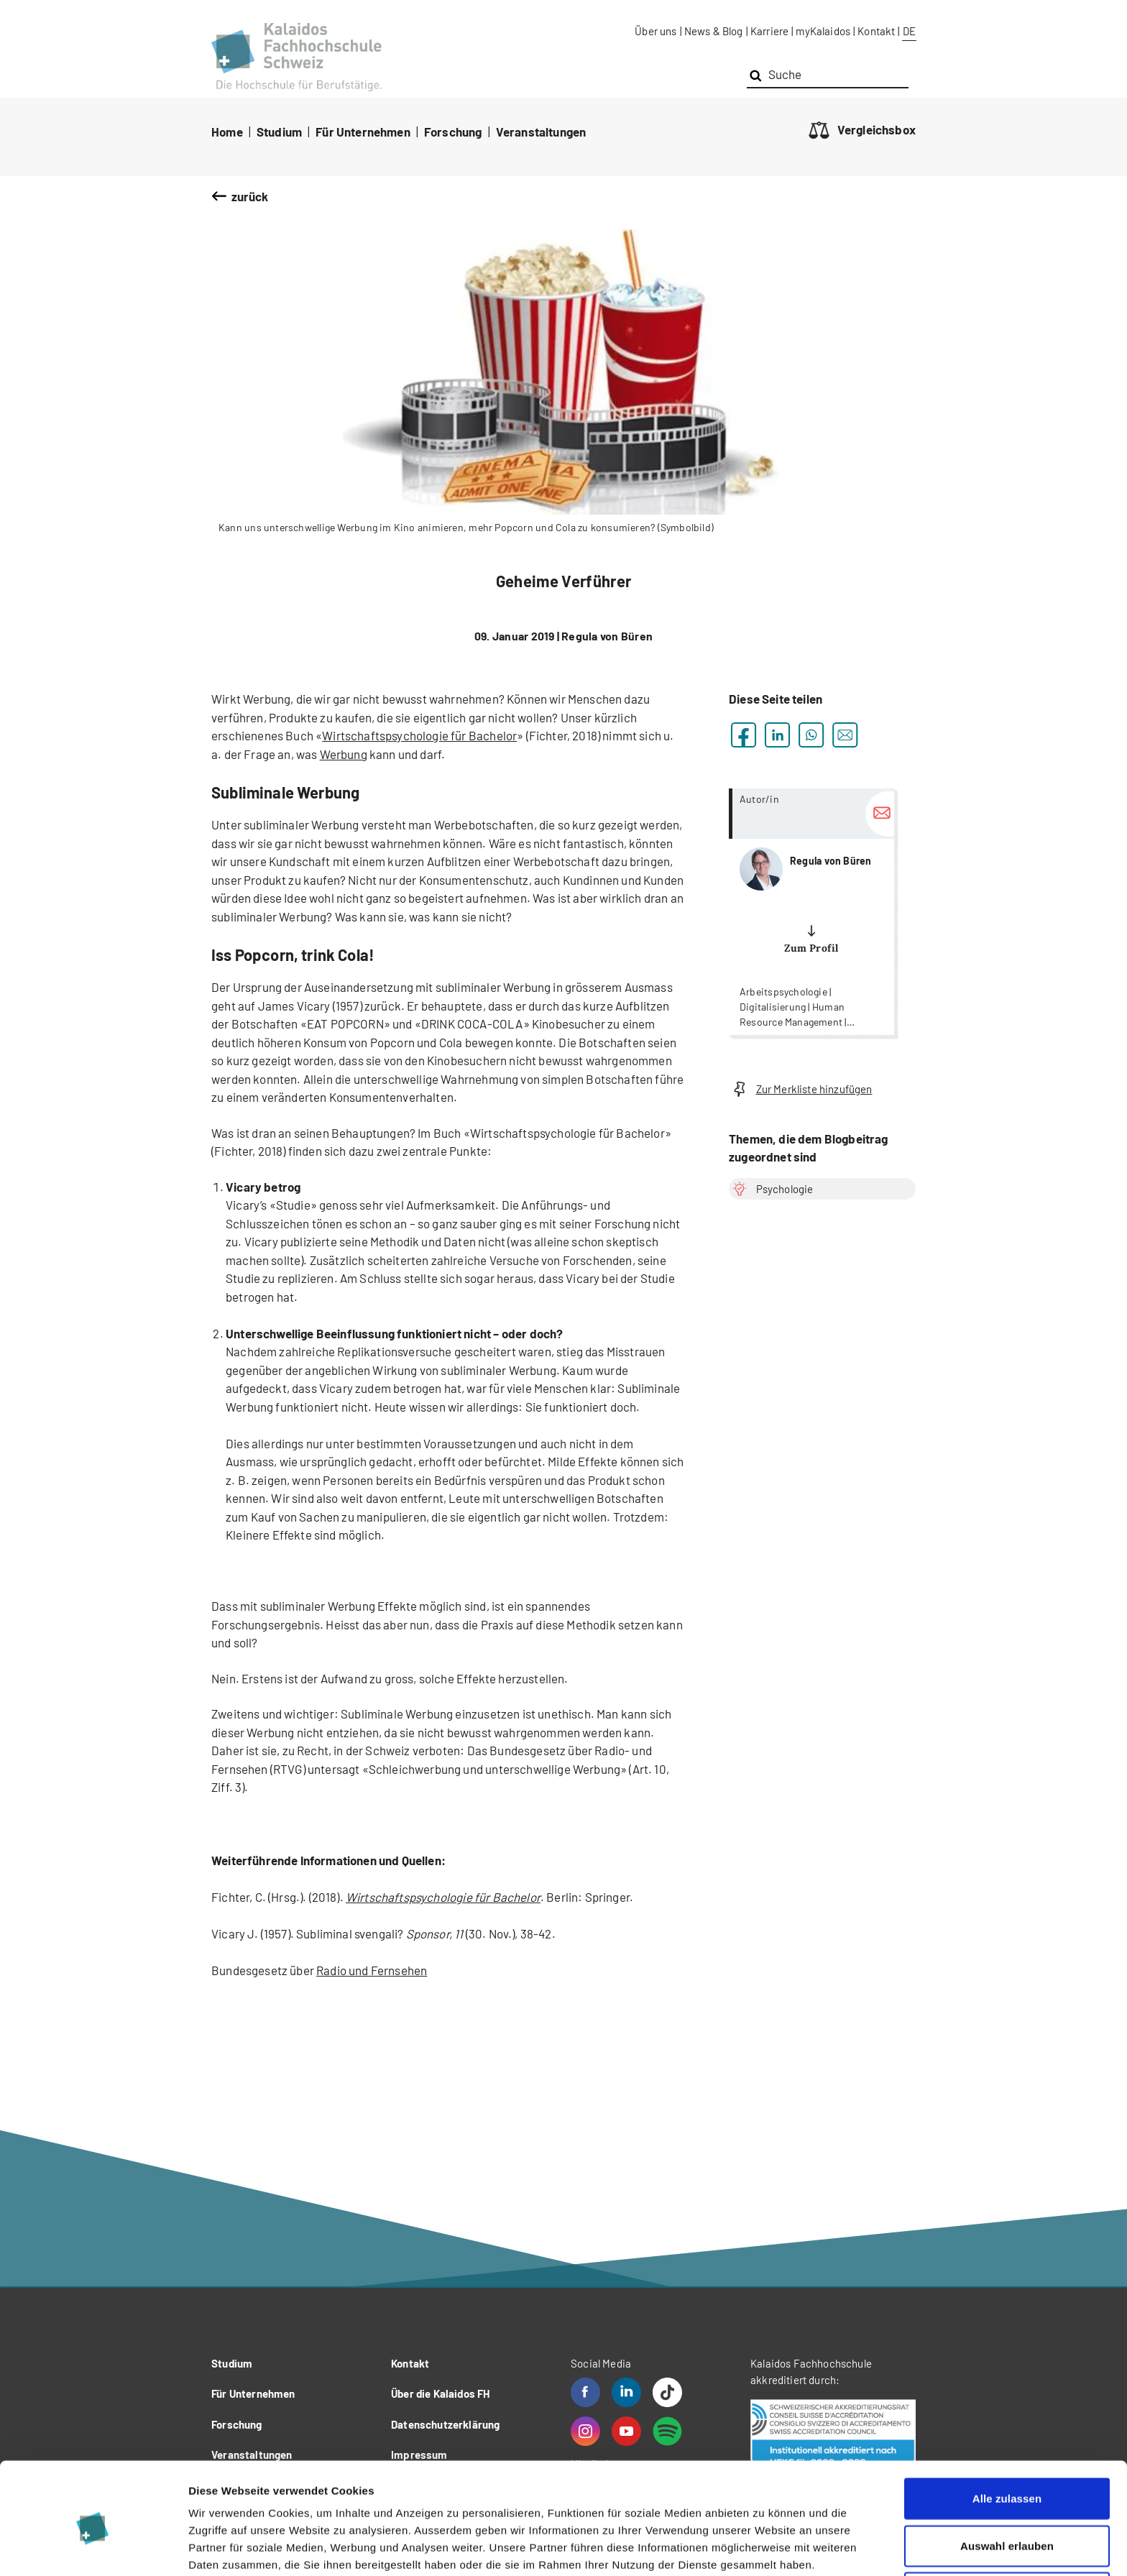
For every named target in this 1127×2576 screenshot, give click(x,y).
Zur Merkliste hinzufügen (801, 1089)
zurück (250, 196)
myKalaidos (823, 30)
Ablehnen (1006, 2529)
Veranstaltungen (541, 131)
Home (227, 131)
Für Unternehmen (363, 131)
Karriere (769, 30)
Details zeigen (764, 2548)
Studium (279, 131)
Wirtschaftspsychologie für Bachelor (419, 735)
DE (909, 30)
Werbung (343, 754)
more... (811, 911)
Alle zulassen (1006, 2435)
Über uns (655, 30)
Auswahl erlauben (1007, 2482)
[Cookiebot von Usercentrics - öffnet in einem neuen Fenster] (93, 2548)
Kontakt (876, 30)
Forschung (453, 131)
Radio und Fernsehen (371, 1970)
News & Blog (713, 30)
